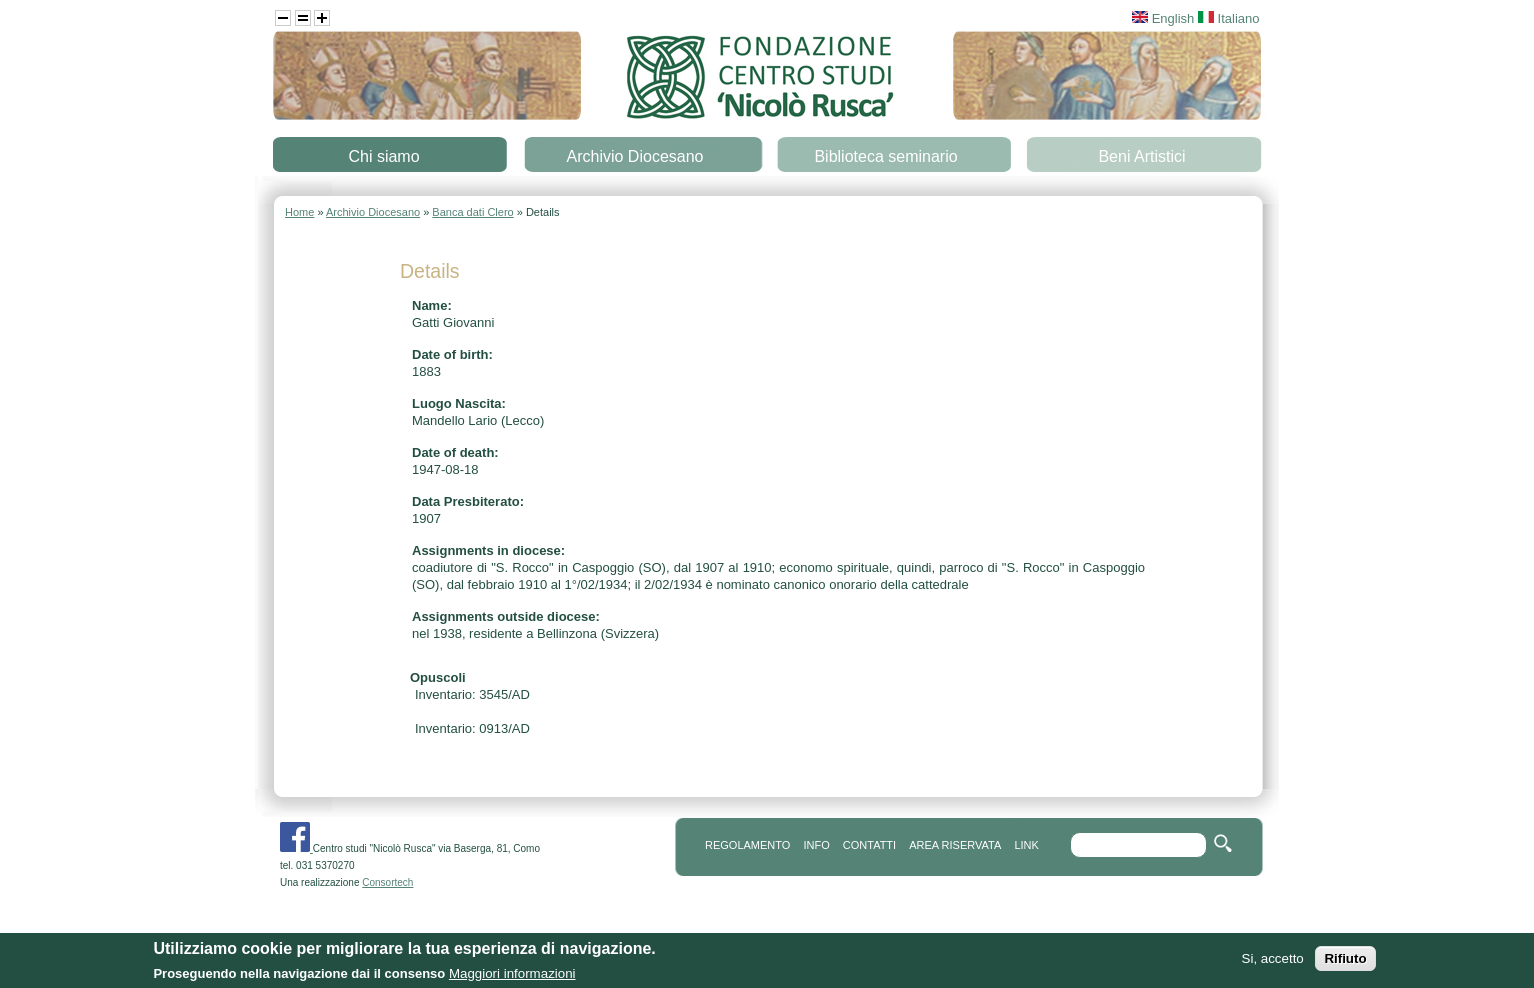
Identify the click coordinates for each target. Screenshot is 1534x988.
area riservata (955, 845)
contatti (869, 845)
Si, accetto (1273, 963)
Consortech (387, 882)
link (1026, 845)
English (1163, 18)
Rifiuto (1345, 963)
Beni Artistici (1141, 156)
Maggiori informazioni (512, 978)
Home (299, 212)
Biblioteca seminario (885, 156)
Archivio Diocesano (635, 156)
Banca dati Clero (472, 212)
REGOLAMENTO (747, 845)
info (816, 845)
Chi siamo (383, 156)
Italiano (1229, 18)
